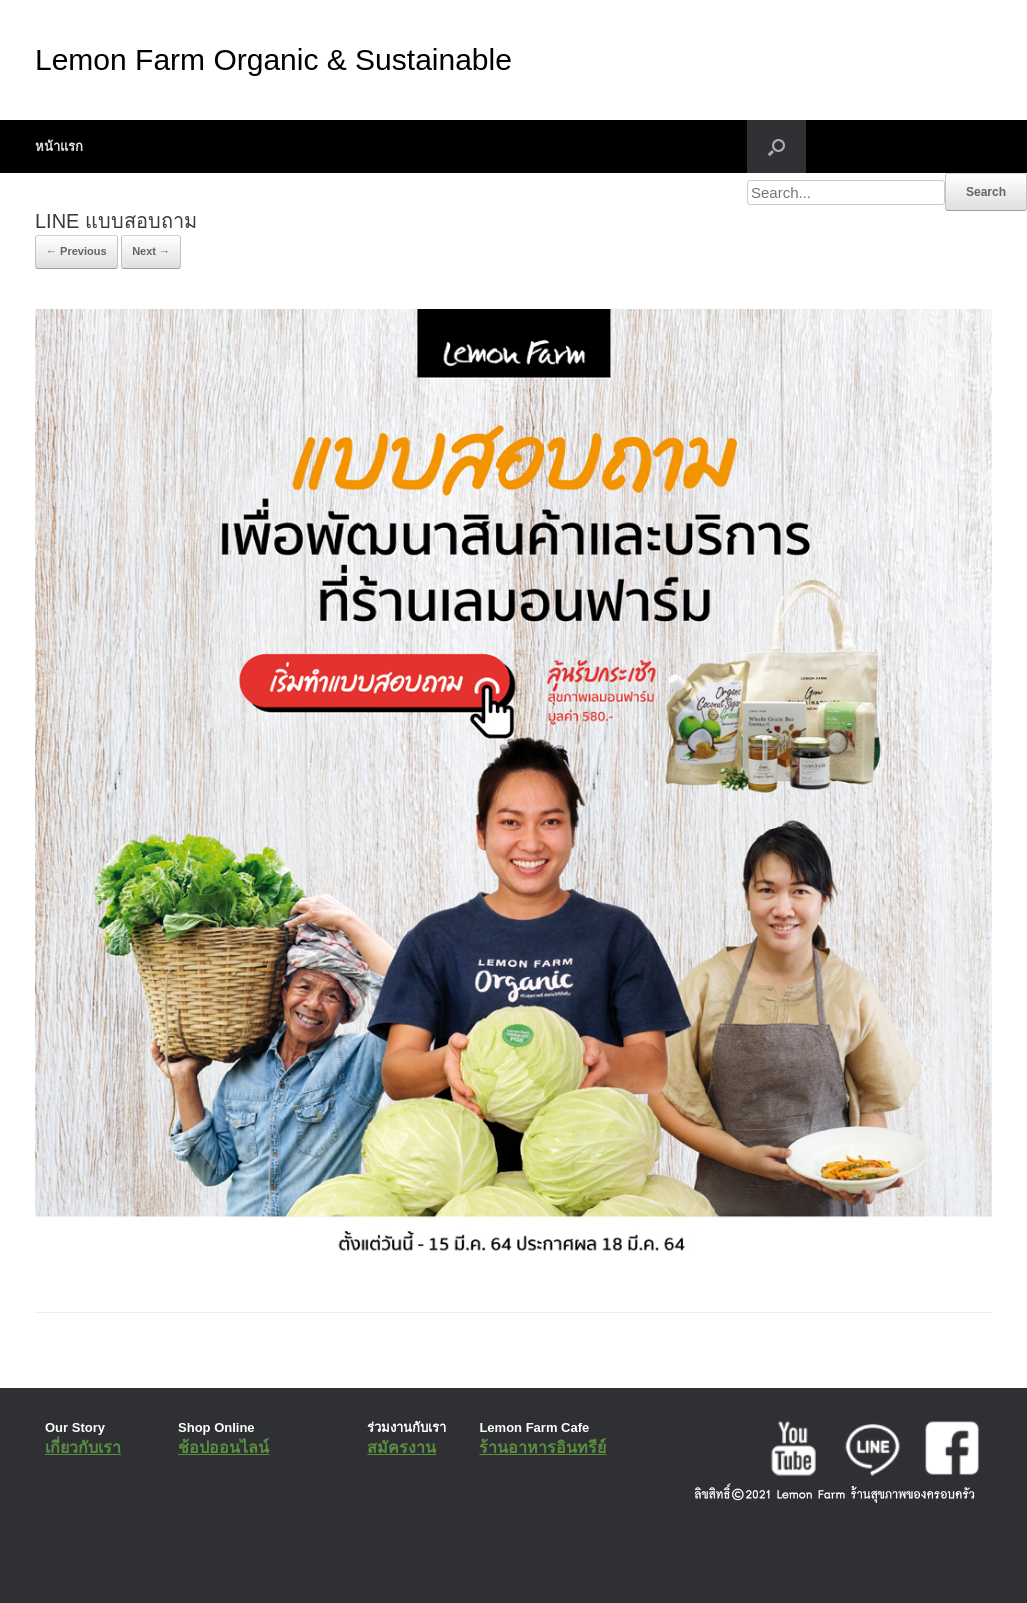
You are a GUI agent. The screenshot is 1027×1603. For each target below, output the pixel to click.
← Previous (76, 251)
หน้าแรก (59, 146)
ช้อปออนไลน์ (223, 1447)
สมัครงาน (401, 1447)
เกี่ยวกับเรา (83, 1447)
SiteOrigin (499, 1563)
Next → (151, 251)
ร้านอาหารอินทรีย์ (542, 1447)
